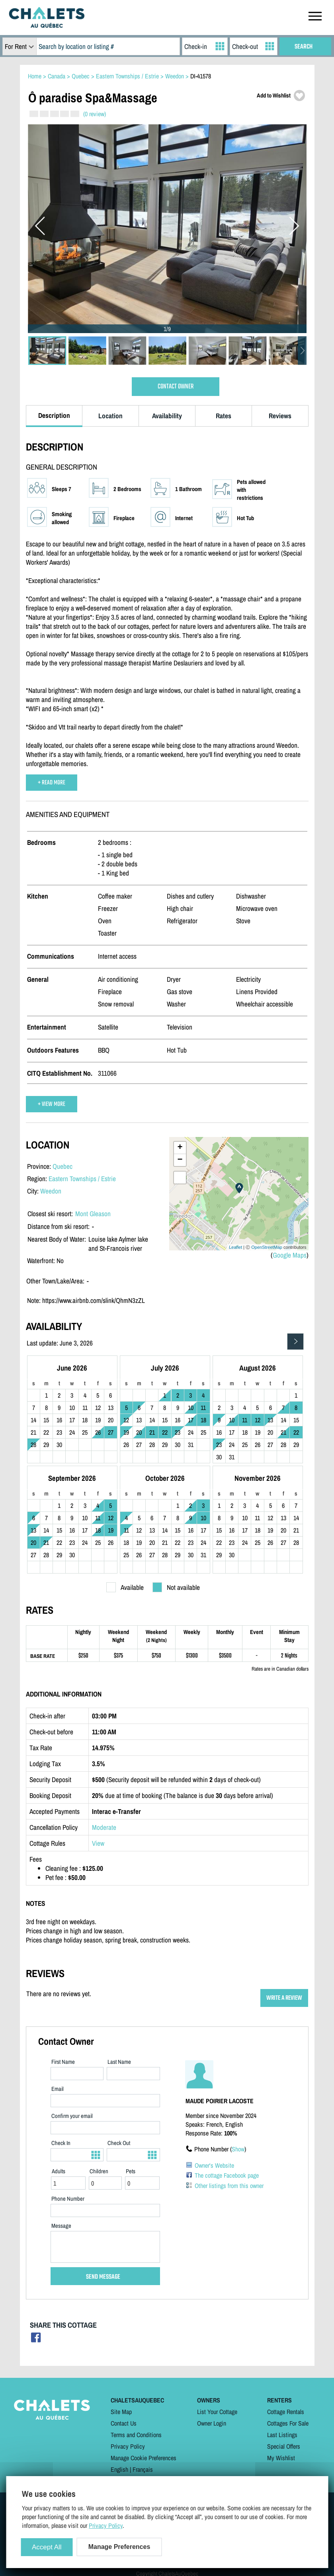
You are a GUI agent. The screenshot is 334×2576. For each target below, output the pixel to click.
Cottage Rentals (285, 2411)
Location (110, 415)
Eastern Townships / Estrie (82, 1178)
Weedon (50, 1190)
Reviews (280, 415)
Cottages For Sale (288, 2423)
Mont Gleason (93, 1213)
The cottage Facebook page (227, 2175)
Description (54, 415)
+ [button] (179, 1148)
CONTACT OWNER (175, 386)
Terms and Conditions (136, 2434)
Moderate (104, 1827)
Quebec (62, 1166)
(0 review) (94, 113)
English (119, 2469)
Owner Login (211, 2423)
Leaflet (235, 1247)
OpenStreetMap (266, 1247)
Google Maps (290, 1255)
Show (238, 2149)
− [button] (179, 1160)
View (98, 1843)
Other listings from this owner (229, 2185)
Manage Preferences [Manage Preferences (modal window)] (119, 2546)
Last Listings (282, 2434)
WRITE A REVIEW (284, 1998)
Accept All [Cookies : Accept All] (47, 2547)
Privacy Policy (128, 2446)
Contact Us (124, 2423)
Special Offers (283, 2446)
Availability (167, 415)
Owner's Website (214, 2165)
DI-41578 (200, 76)
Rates (223, 415)
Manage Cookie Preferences (143, 2457)
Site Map (121, 2411)
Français (143, 2469)
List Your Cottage (217, 2411)
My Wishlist (281, 2457)
